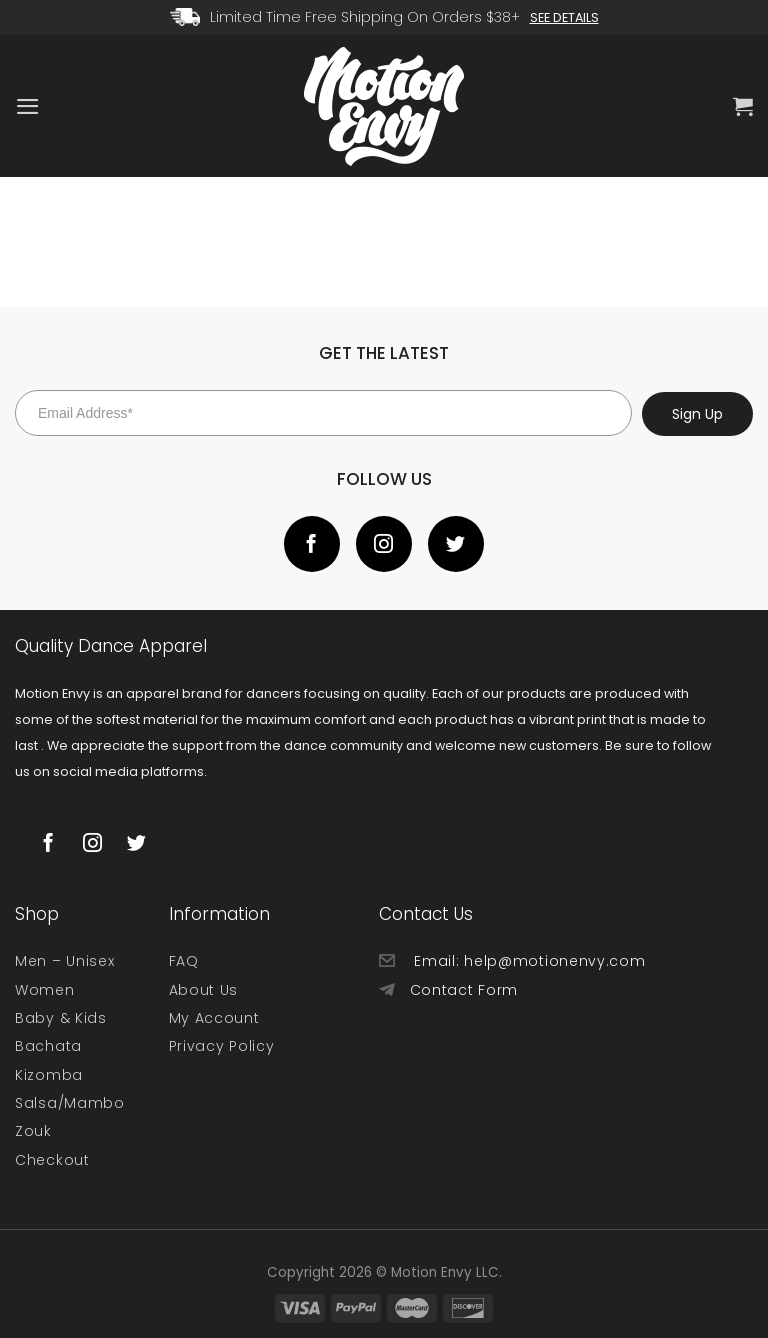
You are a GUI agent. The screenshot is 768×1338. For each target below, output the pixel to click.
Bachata (48, 1046)
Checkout (52, 1160)
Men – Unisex (64, 961)
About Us (204, 990)
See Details (564, 17)
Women (45, 990)
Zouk (33, 1131)
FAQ (184, 961)
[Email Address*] (323, 413)
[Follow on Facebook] (312, 544)
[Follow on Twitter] (456, 544)
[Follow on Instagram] (384, 544)
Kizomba (49, 1075)
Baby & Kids (61, 1018)
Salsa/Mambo (70, 1103)
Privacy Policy (222, 1046)
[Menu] (27, 106)
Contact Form (464, 990)
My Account (214, 1018)
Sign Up (697, 414)
